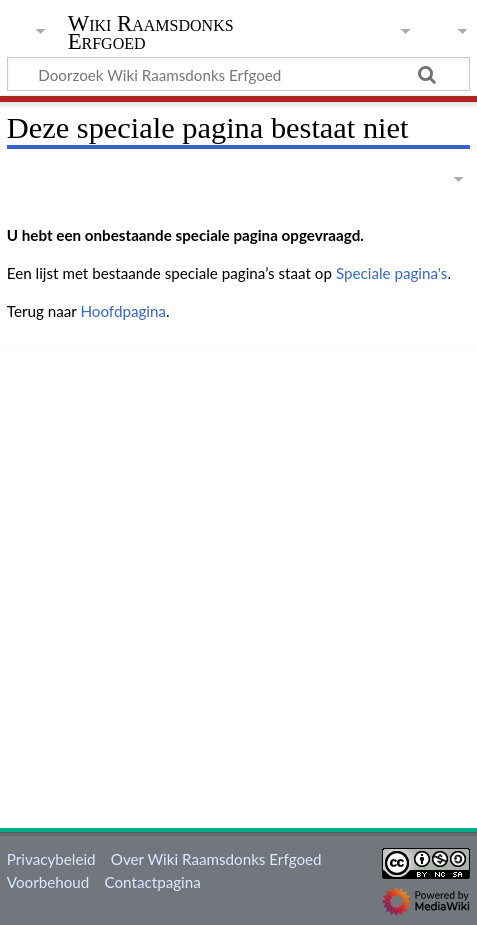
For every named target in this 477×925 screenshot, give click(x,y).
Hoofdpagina (123, 311)
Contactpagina (153, 882)
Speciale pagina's (392, 273)
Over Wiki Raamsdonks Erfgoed (216, 859)
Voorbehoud (48, 882)
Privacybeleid (51, 859)
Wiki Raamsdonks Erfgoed (151, 34)
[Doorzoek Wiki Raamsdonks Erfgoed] (238, 74)
